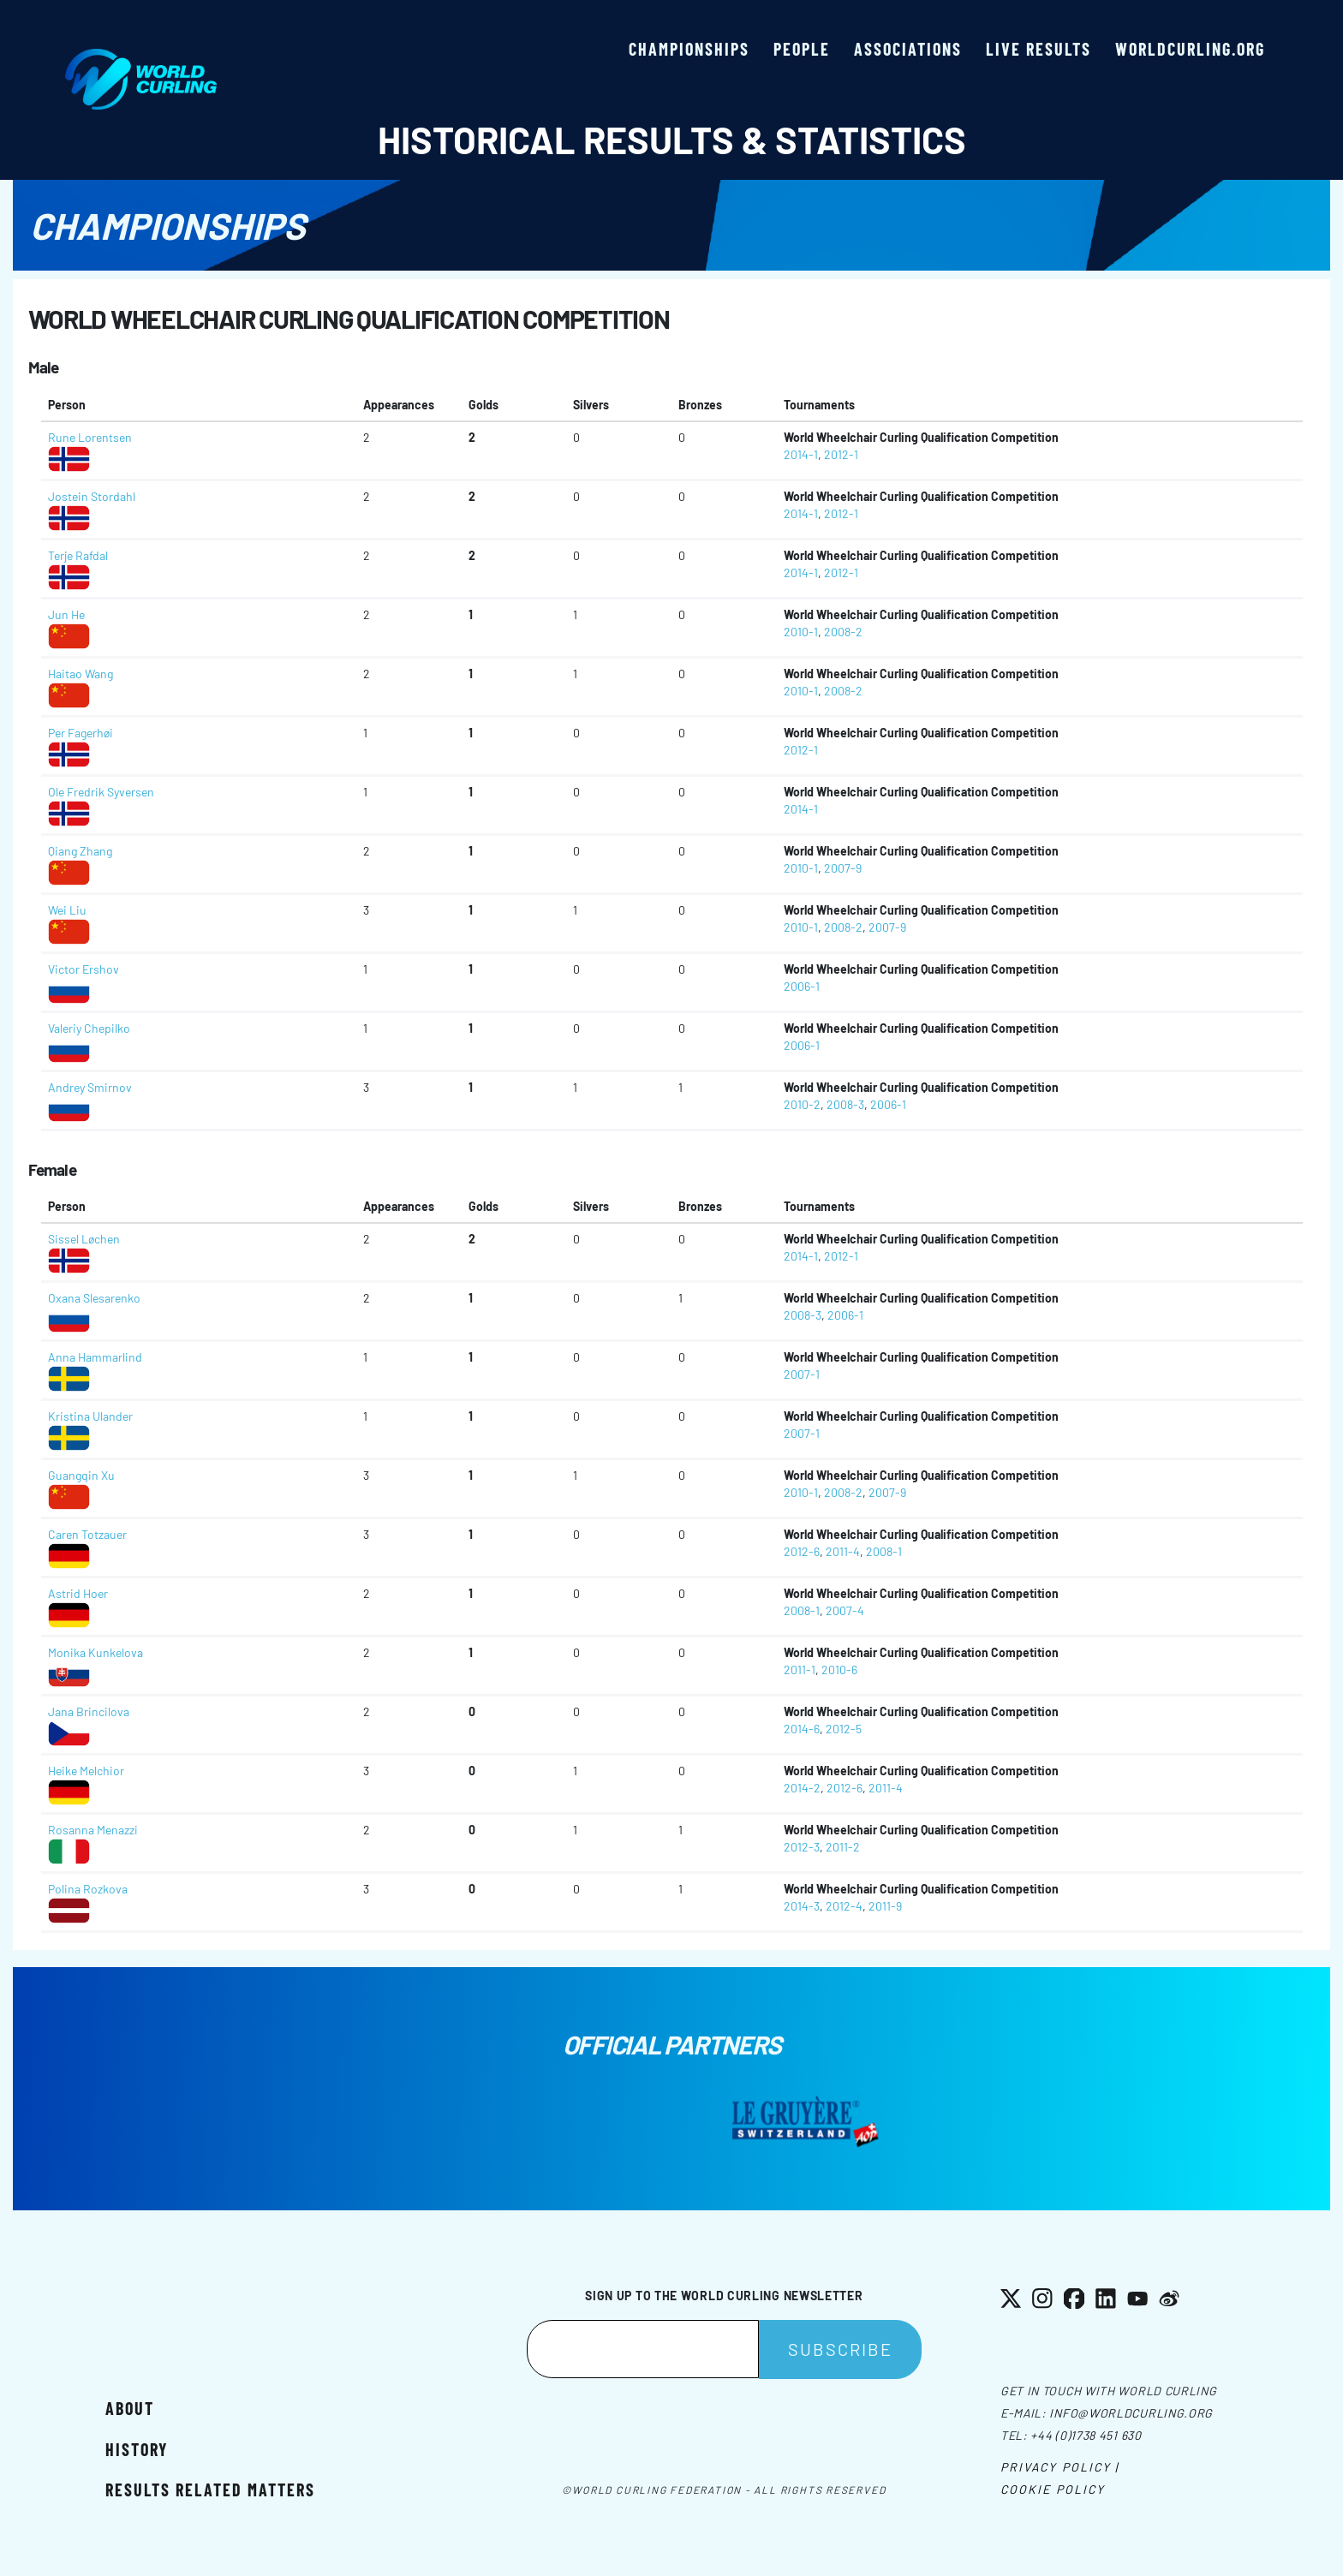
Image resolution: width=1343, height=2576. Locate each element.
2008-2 (843, 631)
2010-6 (839, 1669)
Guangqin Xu (81, 1475)
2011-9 (885, 1906)
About (129, 2408)
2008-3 (845, 1104)
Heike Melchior (86, 1770)
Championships (689, 49)
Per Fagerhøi (80, 732)
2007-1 (802, 1374)
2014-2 (802, 1787)
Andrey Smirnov (90, 1087)
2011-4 (843, 1551)
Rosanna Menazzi (93, 1829)
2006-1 (802, 986)
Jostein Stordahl (91, 496)
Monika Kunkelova (95, 1652)
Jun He (66, 614)
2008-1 (884, 1551)
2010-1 (801, 631)
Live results (1038, 49)
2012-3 (802, 1847)
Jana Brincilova (88, 1711)
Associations (908, 49)
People (801, 49)
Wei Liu (67, 910)
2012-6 (802, 1551)
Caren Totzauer (87, 1534)
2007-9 (843, 868)
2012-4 (844, 1906)
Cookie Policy (1052, 2489)
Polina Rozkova (88, 1888)
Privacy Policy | (1059, 2467)
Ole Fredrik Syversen (101, 791)
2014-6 (802, 1728)
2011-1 (799, 1669)
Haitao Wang (80, 673)
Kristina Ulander (90, 1416)
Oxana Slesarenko (94, 1298)
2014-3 (802, 1906)
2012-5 (844, 1728)
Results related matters (210, 2489)
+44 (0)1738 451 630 (1085, 2435)
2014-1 (801, 454)
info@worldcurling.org (1131, 2413)
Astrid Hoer (78, 1593)
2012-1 (841, 454)
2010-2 (802, 1104)
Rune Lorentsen (90, 437)
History (136, 2449)
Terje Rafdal (78, 555)
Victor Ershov (83, 969)
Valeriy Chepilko (89, 1028)
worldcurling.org (1190, 49)
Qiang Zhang (80, 851)
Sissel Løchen (84, 1238)
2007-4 (845, 1610)
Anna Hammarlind (95, 1357)
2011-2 (843, 1847)
